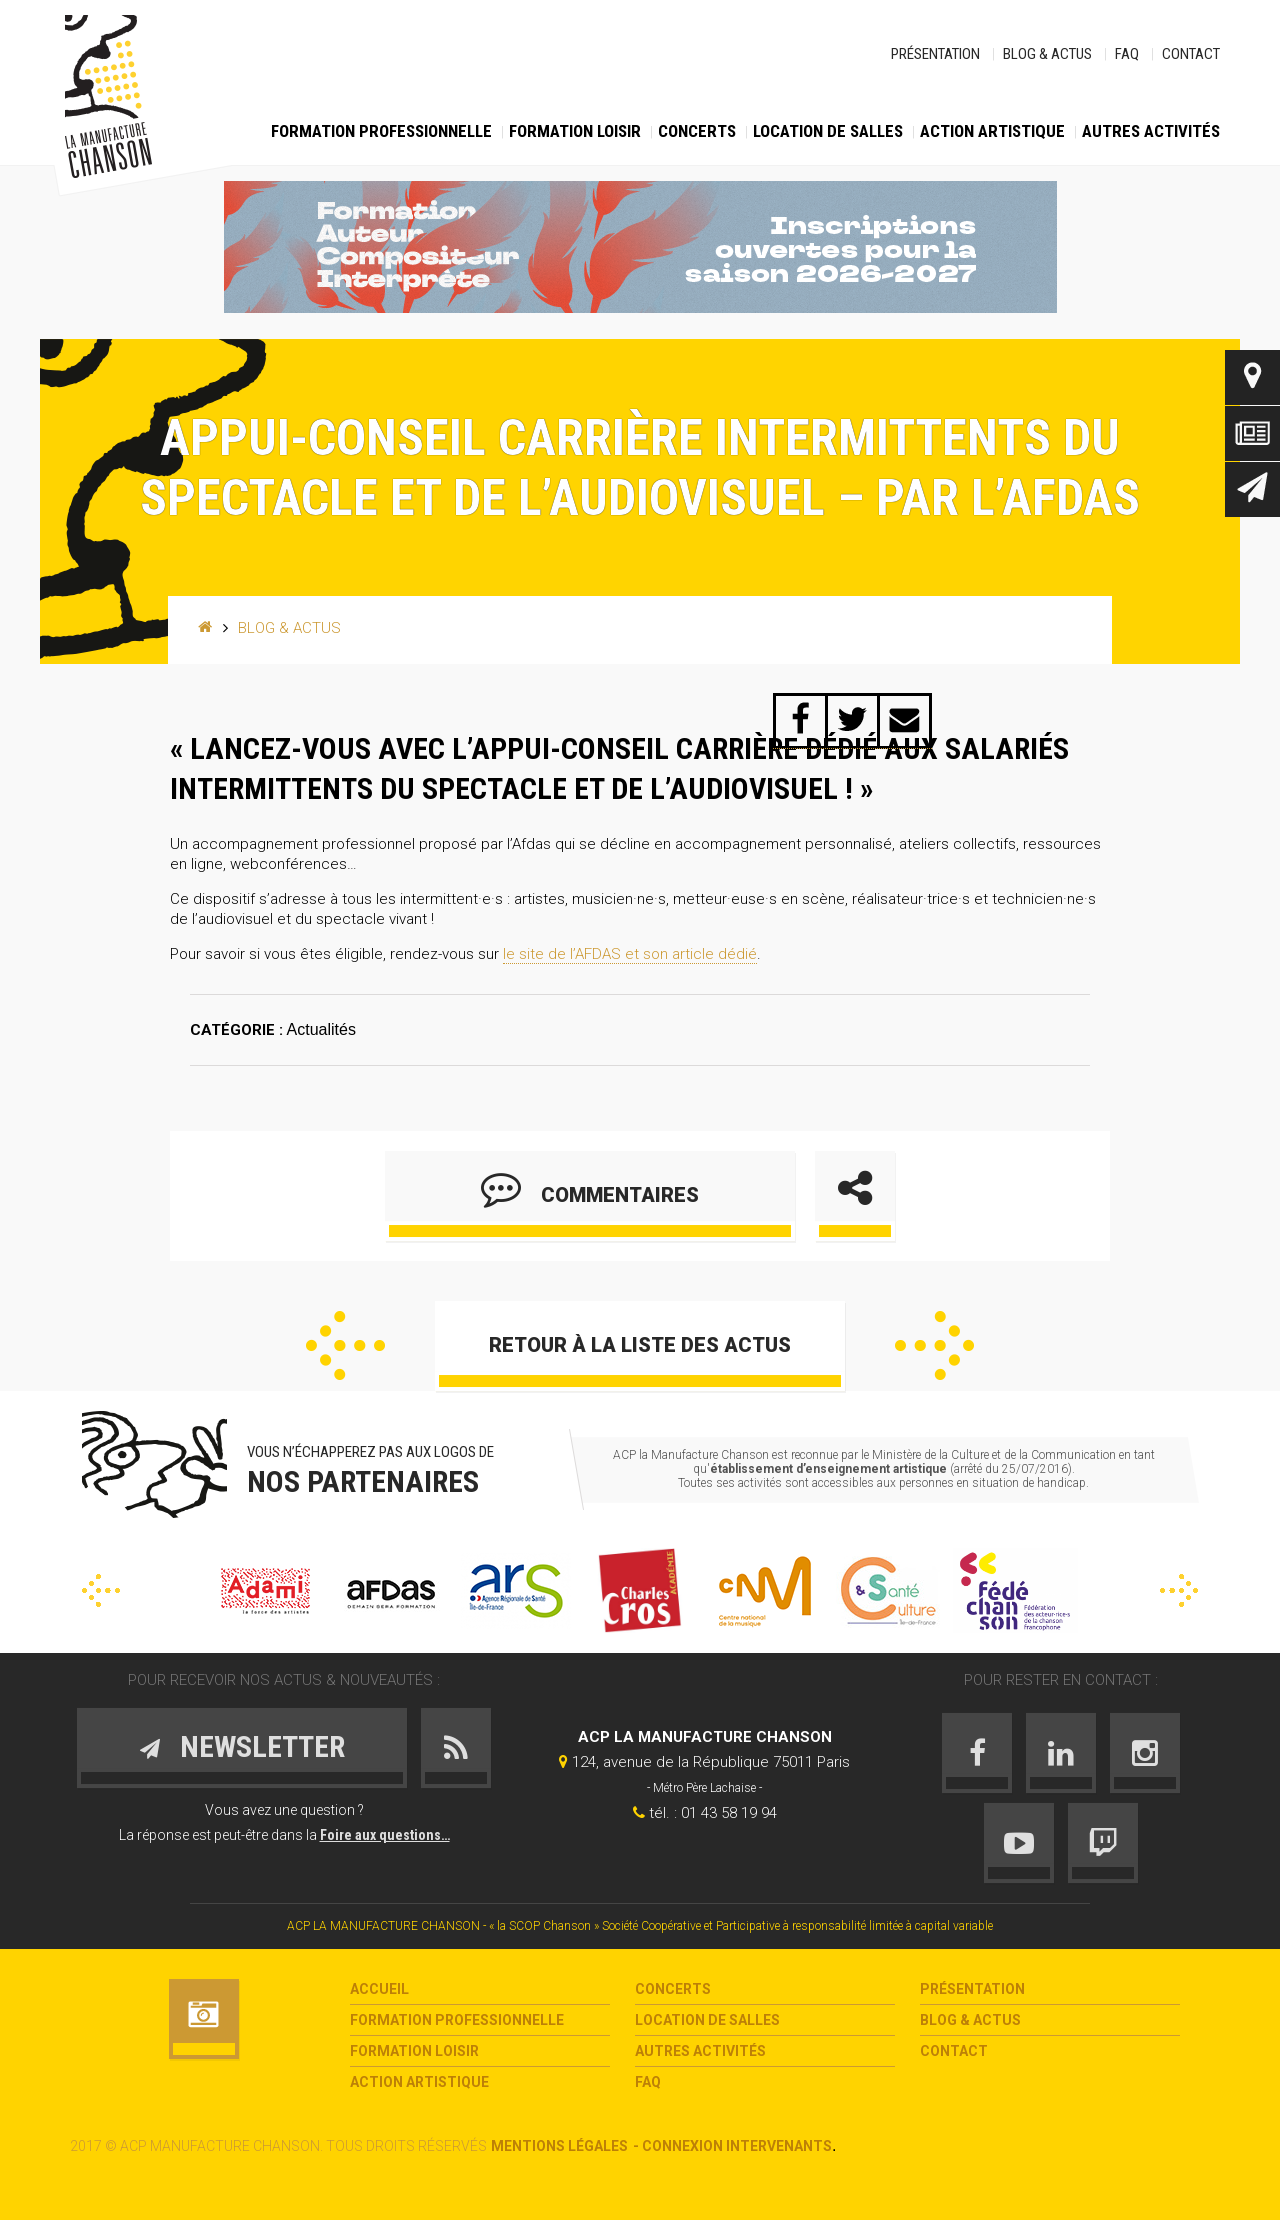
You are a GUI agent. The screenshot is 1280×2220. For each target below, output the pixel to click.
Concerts (697, 131)
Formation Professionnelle (381, 131)
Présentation (935, 54)
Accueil (379, 1989)
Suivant (934, 1345)
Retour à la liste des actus (640, 1345)
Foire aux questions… (385, 1835)
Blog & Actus (1047, 54)
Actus (1252, 433)
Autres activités (1151, 131)
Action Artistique (992, 131)
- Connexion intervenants (732, 2146)
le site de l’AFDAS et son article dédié (630, 954)
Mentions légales (559, 2146)
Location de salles (828, 131)
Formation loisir (575, 131)
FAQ (1127, 54)
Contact (1191, 54)
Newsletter (1252, 489)
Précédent (345, 1345)
